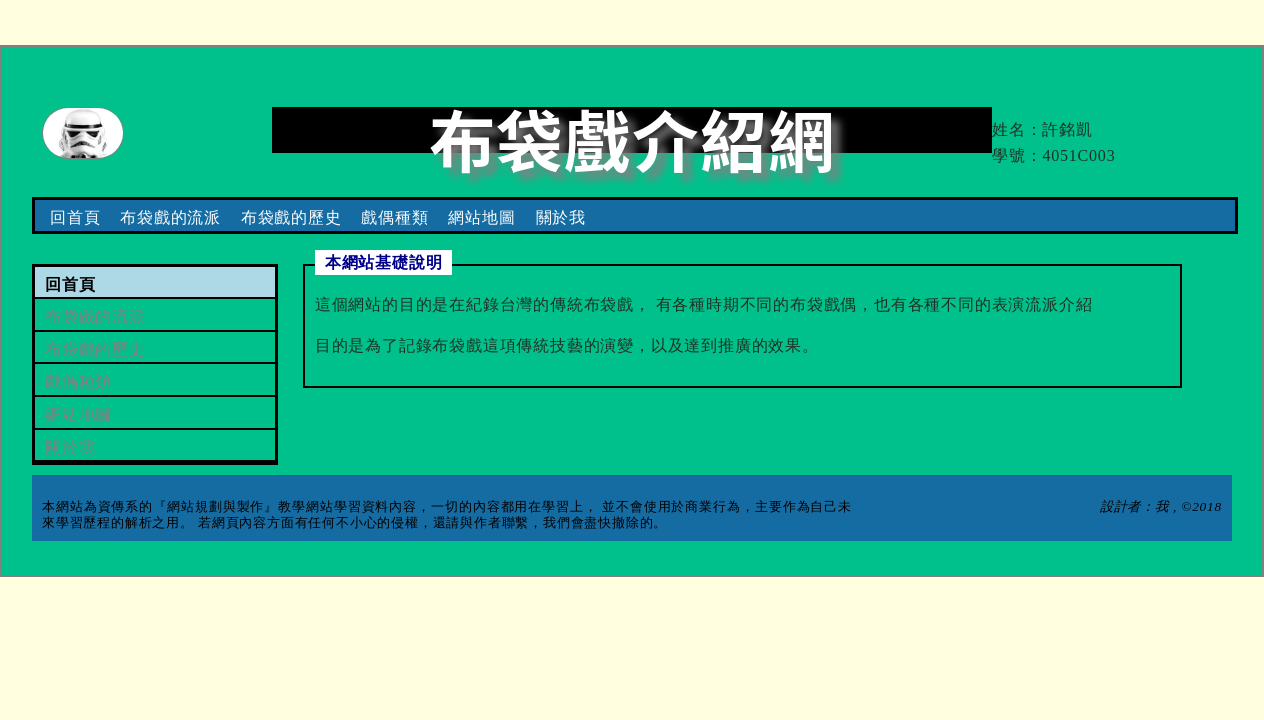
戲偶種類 (394, 217)
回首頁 (75, 217)
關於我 (561, 217)
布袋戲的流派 (170, 217)
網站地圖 (481, 217)
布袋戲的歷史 (291, 217)
